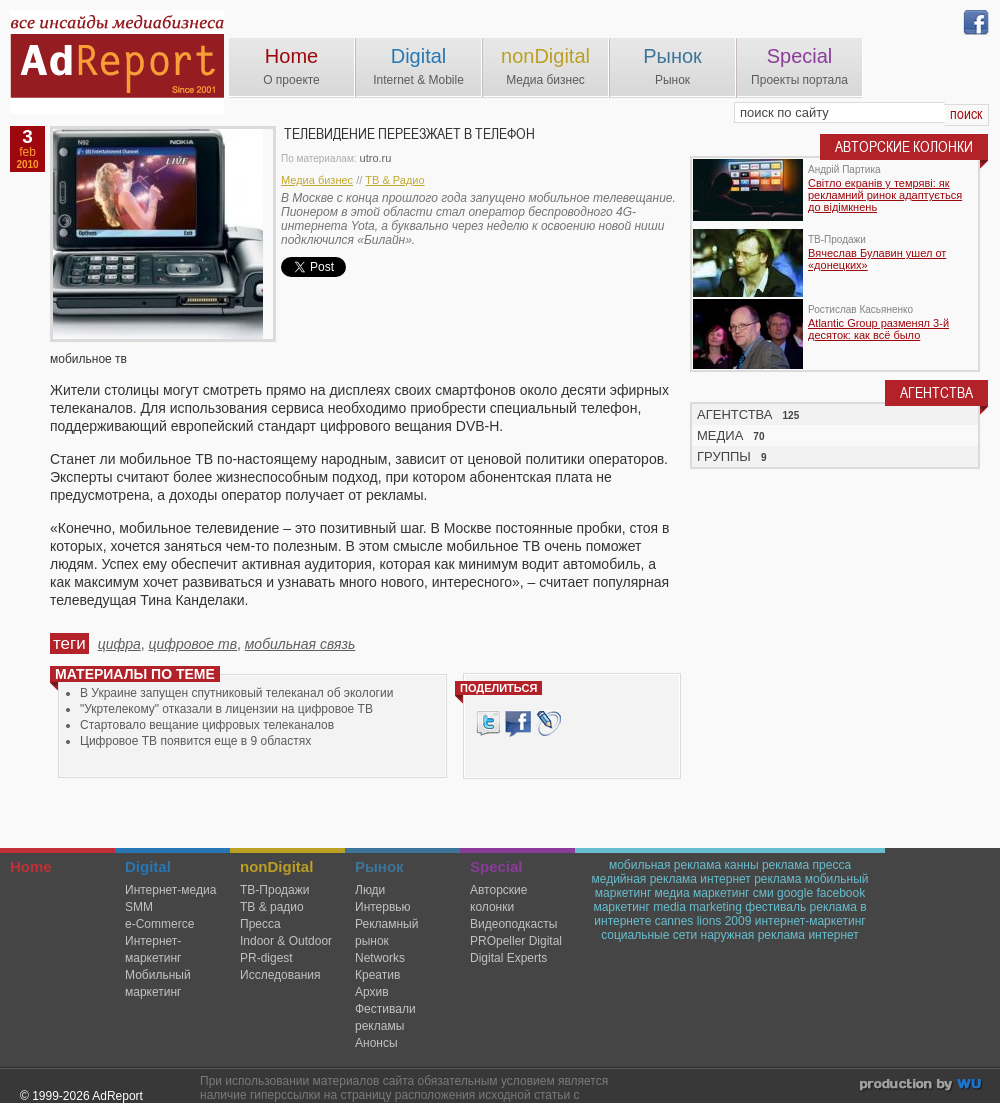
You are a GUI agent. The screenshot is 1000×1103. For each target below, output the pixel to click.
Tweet (488, 723)
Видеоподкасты (513, 924)
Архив (372, 992)
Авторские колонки (498, 898)
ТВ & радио (272, 907)
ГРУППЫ (724, 456)
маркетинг (621, 907)
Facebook (518, 723)
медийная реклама (644, 879)
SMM (139, 907)
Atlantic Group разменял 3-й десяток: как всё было (878, 329)
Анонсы (376, 1043)
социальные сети (649, 935)
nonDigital (545, 56)
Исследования (280, 975)
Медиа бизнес (317, 180)
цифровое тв (192, 644)
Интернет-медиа (170, 890)
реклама (785, 865)
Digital (419, 56)
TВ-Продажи (274, 890)
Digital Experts (508, 958)
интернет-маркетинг (810, 921)
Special (800, 56)
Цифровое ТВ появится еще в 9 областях (195, 741)
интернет (833, 935)
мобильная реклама (665, 865)
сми (763, 893)
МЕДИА (720, 435)
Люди (370, 890)
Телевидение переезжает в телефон (409, 134)
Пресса (260, 924)
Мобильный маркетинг (158, 983)
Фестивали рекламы (385, 1017)
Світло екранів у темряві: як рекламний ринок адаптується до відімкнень (885, 195)
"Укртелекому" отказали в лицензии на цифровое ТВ (226, 709)
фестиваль (775, 907)
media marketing (697, 907)
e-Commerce (159, 924)
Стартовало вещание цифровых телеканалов (207, 725)
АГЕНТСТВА (735, 414)
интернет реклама (750, 879)
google (795, 893)
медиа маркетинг (702, 893)
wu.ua (922, 1086)
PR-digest (266, 958)
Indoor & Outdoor (286, 941)
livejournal (548, 723)
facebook (840, 893)
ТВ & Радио (394, 180)
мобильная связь (300, 644)
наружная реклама (753, 935)
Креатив (377, 975)
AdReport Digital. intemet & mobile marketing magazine (117, 62)
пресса (832, 865)
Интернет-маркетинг (153, 949)
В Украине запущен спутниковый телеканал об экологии (236, 693)
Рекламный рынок (386, 932)
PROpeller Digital (516, 941)
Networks (380, 958)
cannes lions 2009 (703, 921)
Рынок (672, 56)
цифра (119, 644)
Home (291, 56)
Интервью (383, 907)
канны (741, 865)
